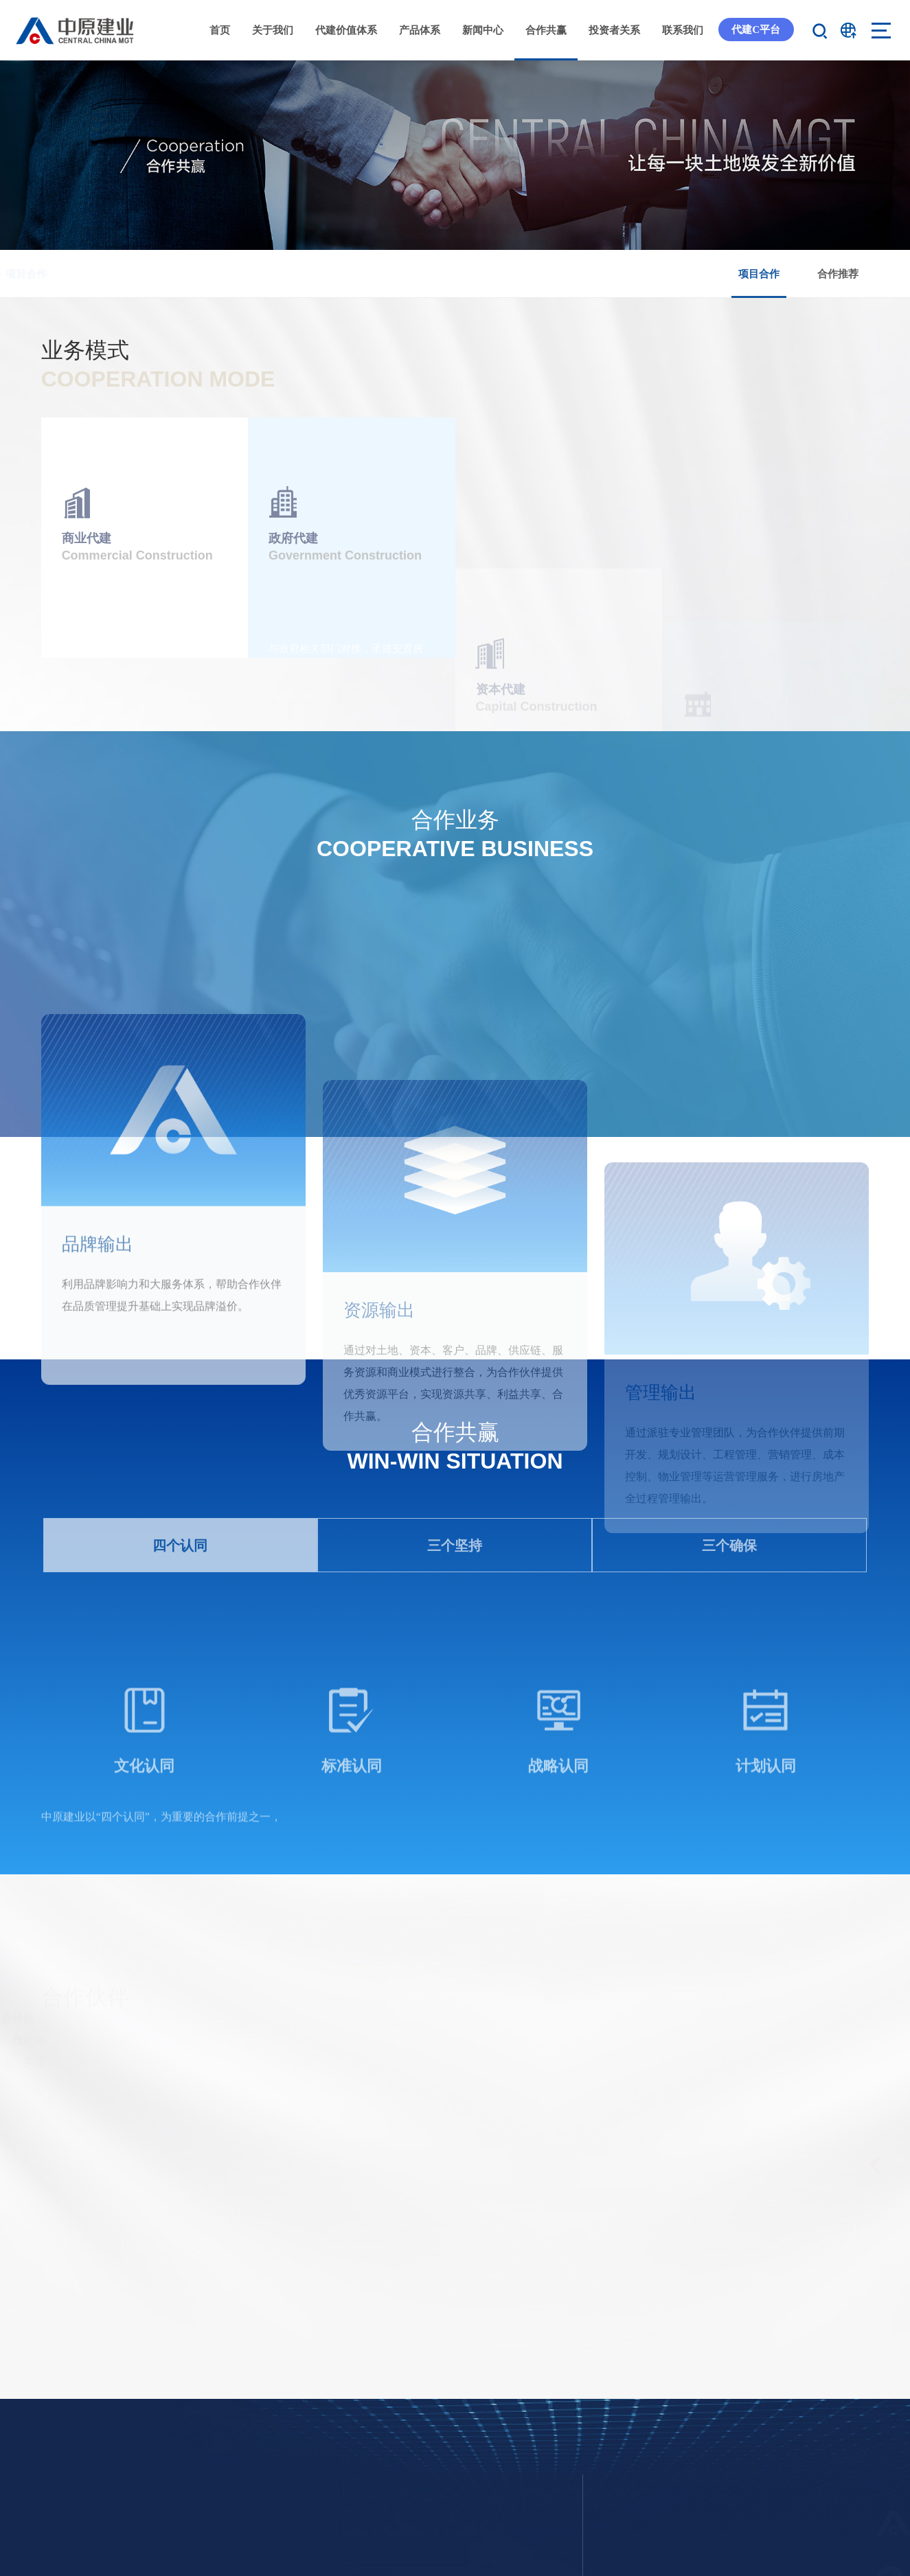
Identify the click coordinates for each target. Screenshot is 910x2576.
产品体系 (419, 30)
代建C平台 (755, 28)
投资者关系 (614, 30)
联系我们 (682, 30)
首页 (219, 30)
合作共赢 (546, 30)
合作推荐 (837, 273)
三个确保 (729, 1818)
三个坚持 (454, 1818)
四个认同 (179, 1818)
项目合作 (758, 283)
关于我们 (272, 30)
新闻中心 (482, 30)
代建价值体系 (346, 30)
